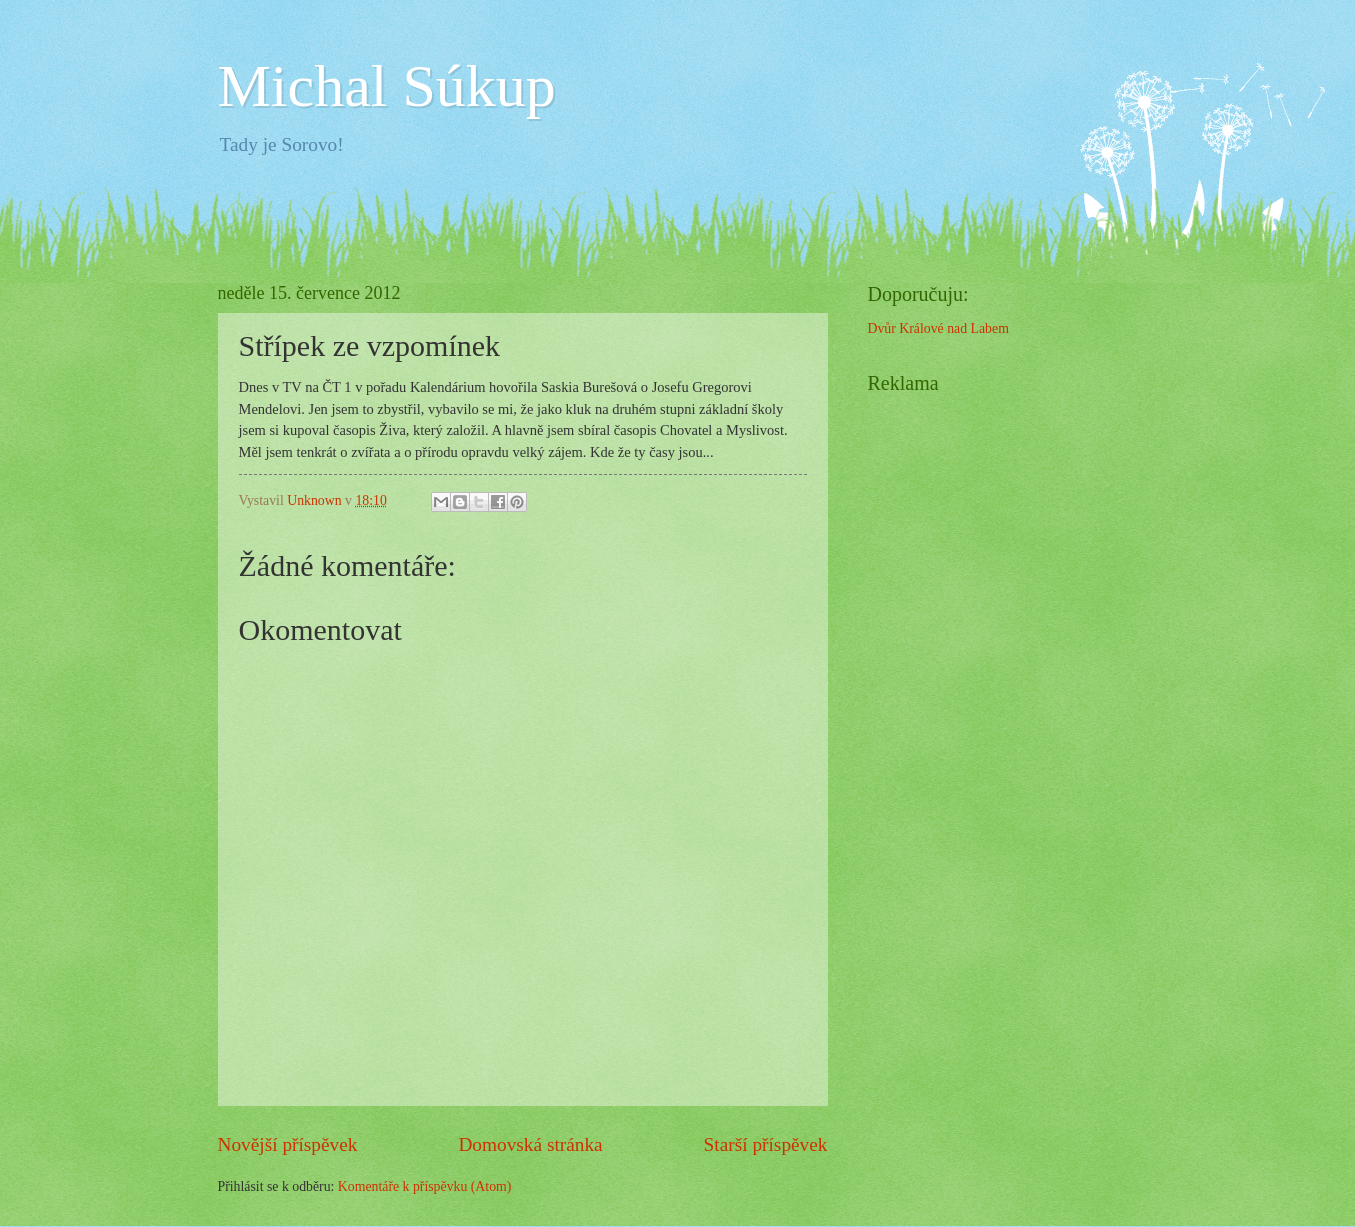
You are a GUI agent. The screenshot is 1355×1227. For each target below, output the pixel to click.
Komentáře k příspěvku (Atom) (425, 1186)
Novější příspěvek (288, 1144)
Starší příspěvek (766, 1144)
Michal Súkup (387, 86)
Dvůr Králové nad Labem (938, 328)
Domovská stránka (530, 1144)
